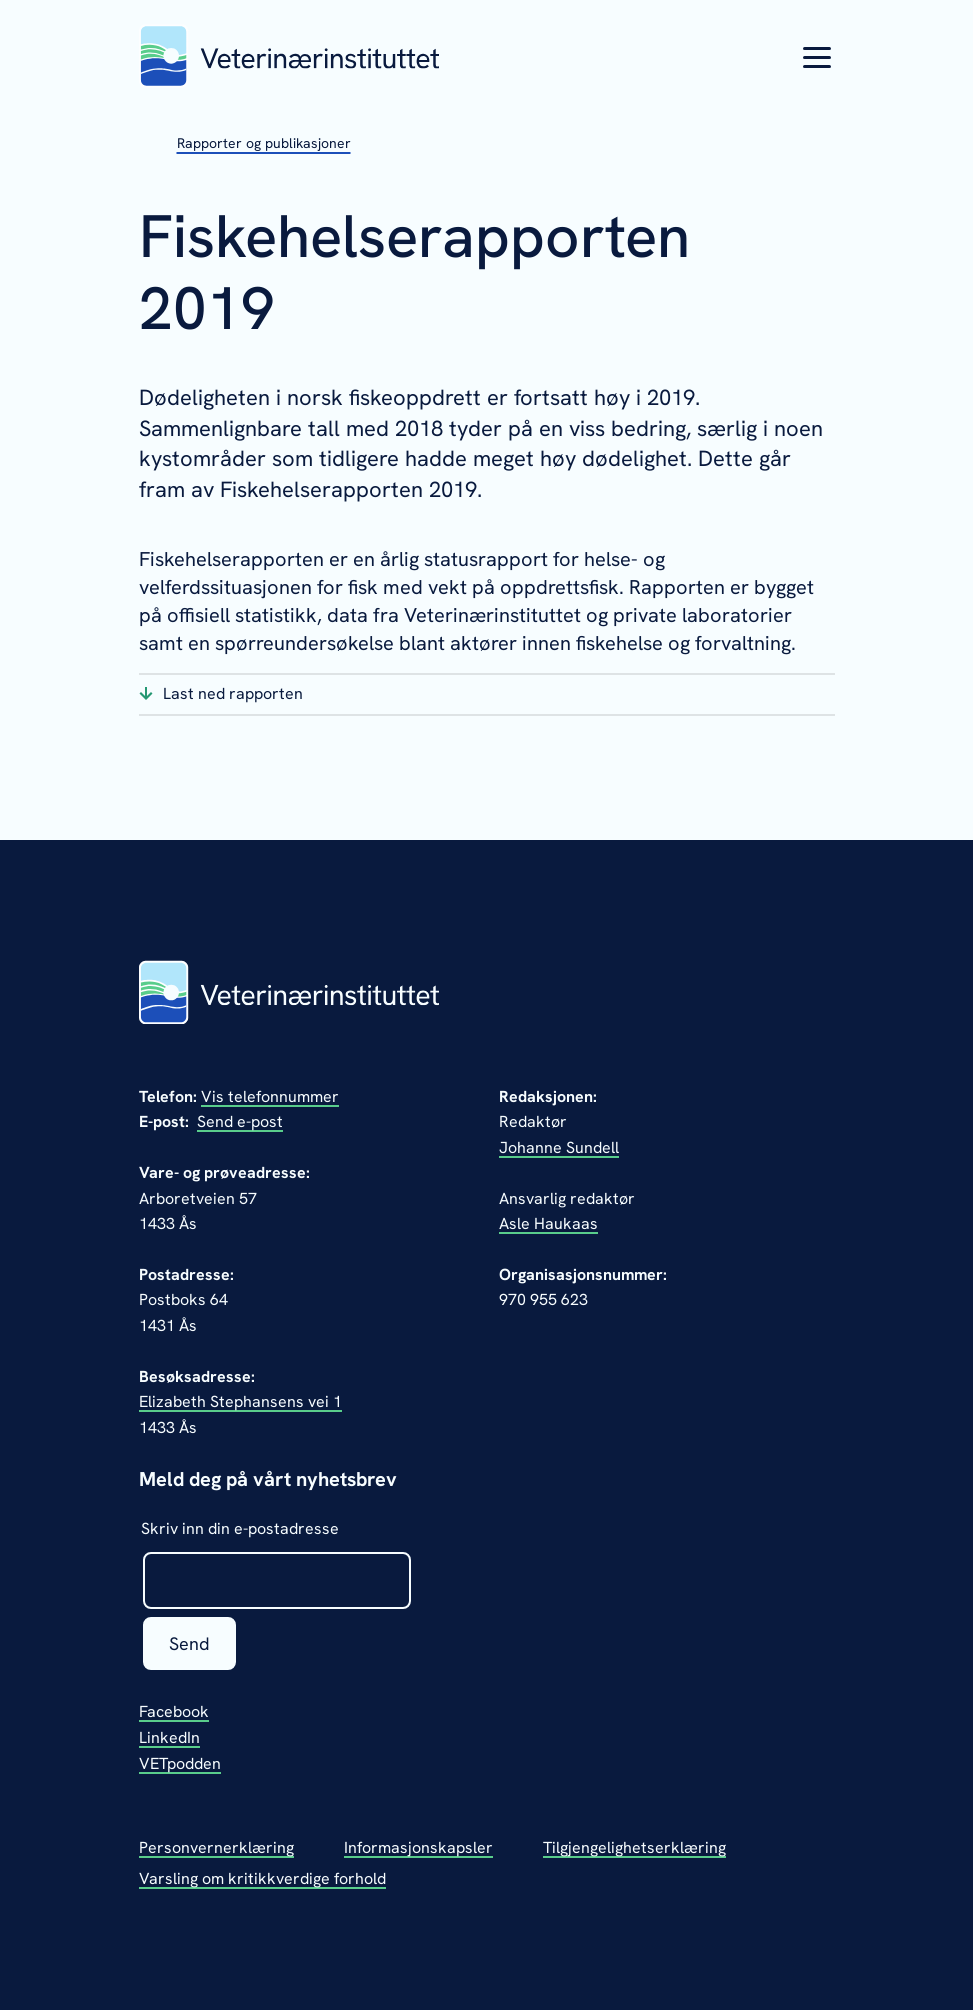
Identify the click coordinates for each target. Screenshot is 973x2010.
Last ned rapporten (233, 693)
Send (189, 1643)
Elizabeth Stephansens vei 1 (240, 1401)
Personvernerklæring (216, 1847)
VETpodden (180, 1763)
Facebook (174, 1711)
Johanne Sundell (559, 1147)
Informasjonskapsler (418, 1847)
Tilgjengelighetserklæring (634, 1847)
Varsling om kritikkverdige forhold (262, 1878)
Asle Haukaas (548, 1223)
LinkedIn (169, 1737)
